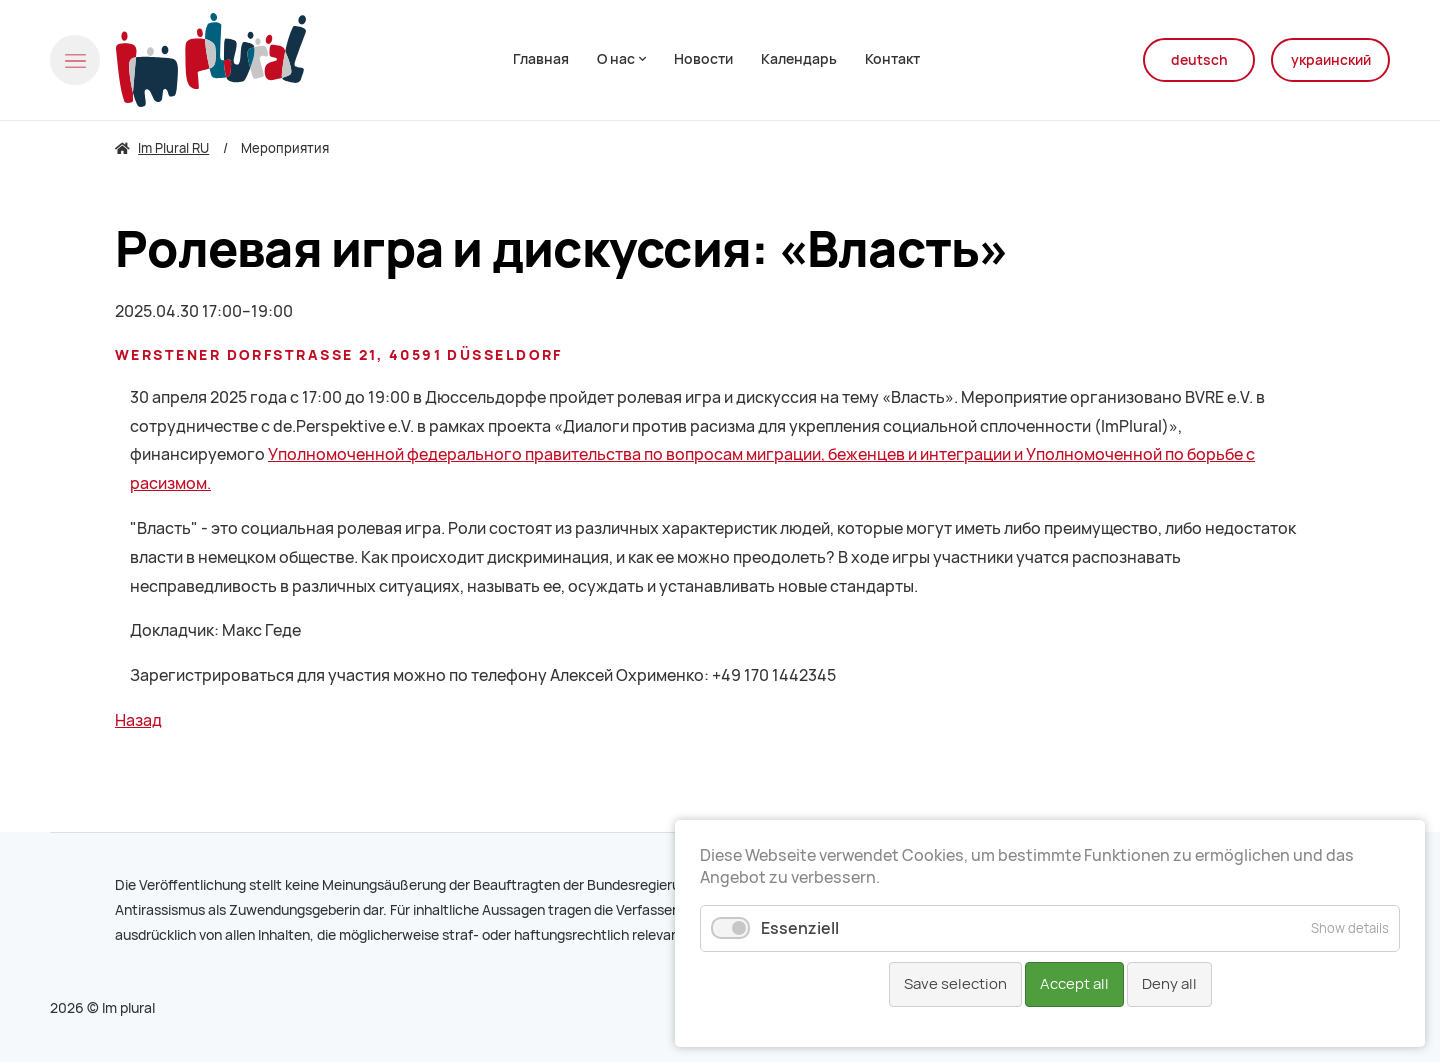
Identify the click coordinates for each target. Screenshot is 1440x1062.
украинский (1331, 60)
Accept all (1074, 984)
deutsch (1199, 60)
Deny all (1169, 984)
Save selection (955, 984)
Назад (138, 720)
